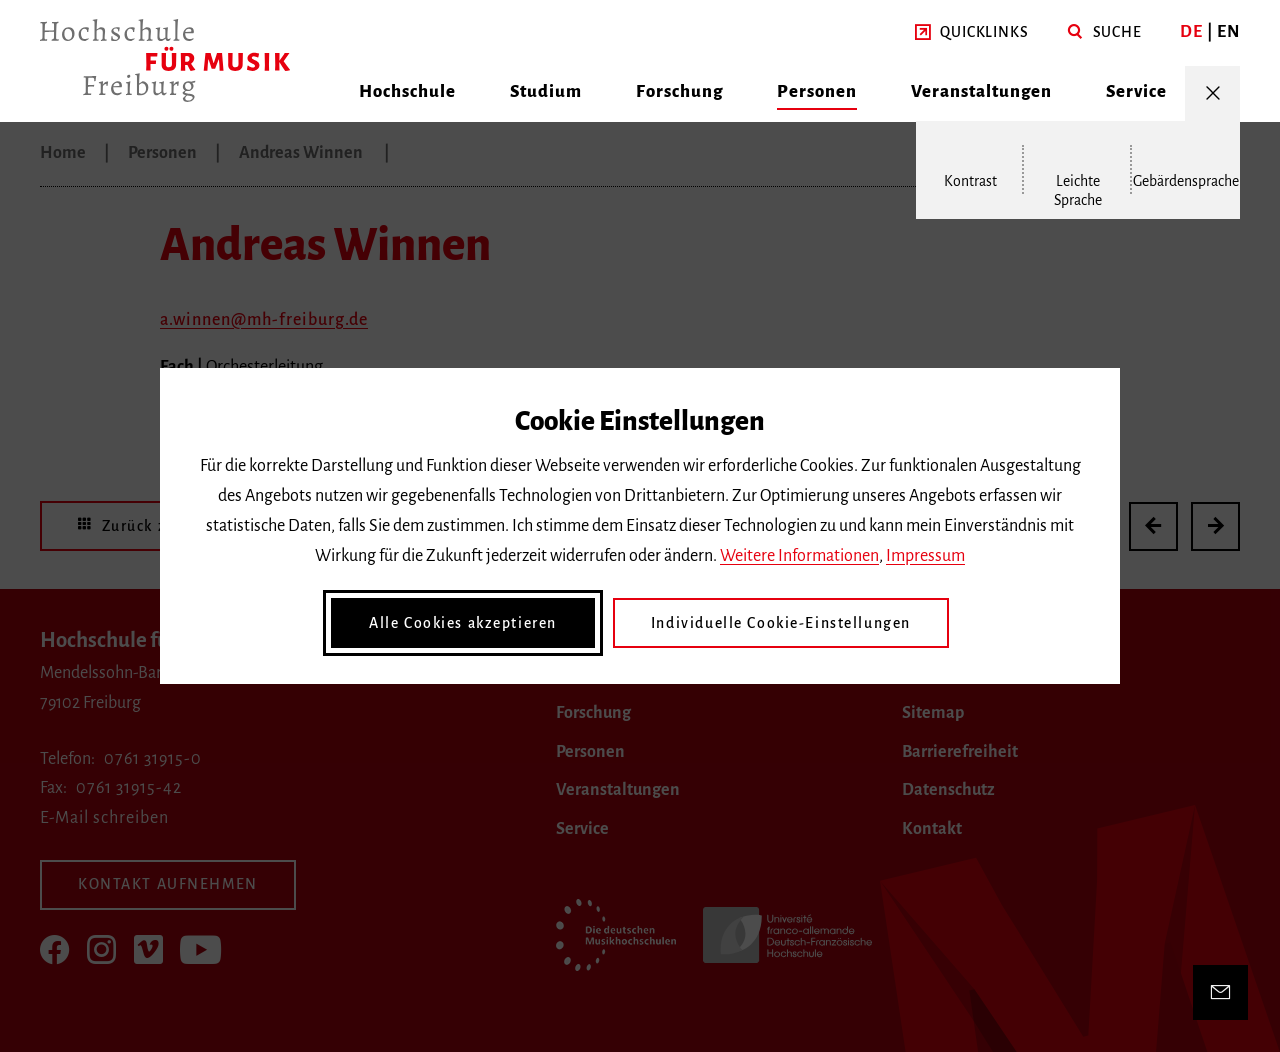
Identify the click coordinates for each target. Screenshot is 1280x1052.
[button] (971, 33)
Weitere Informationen (799, 556)
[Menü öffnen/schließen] (1212, 93)
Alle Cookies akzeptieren (463, 623)
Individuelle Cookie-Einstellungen (781, 623)
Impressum (925, 556)
